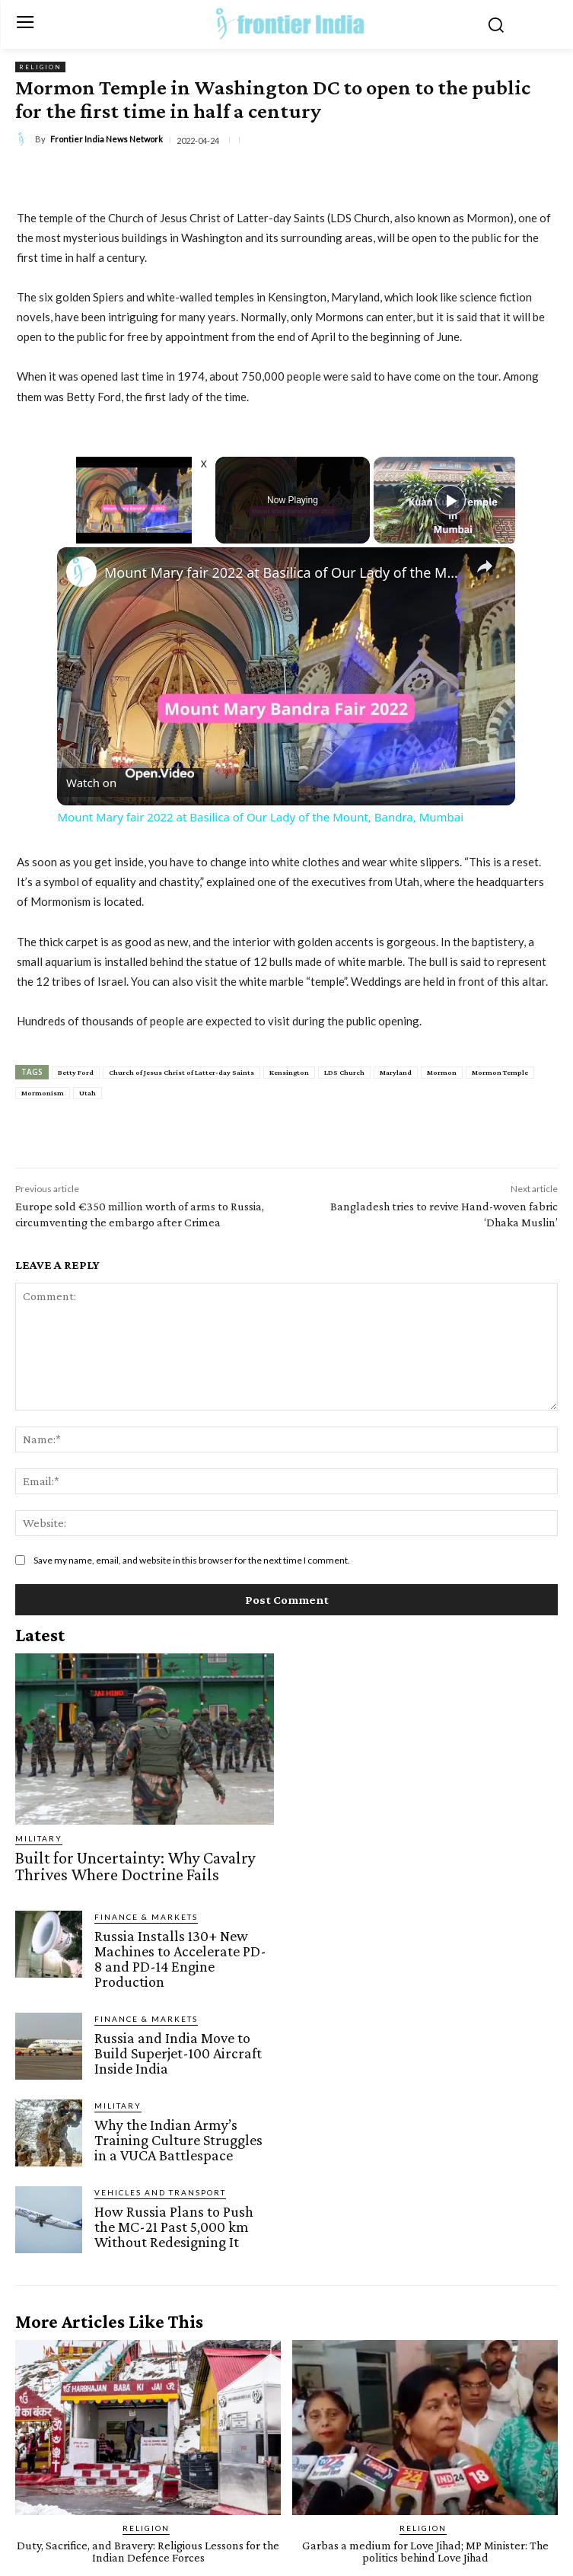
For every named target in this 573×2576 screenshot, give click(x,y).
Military (38, 1838)
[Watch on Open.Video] (130, 781)
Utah (87, 1093)
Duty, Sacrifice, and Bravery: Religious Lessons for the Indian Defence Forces (148, 2551)
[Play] (450, 500)
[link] (81, 571)
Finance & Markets (146, 1916)
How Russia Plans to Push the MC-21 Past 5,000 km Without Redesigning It (173, 2226)
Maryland (396, 1072)
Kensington (289, 1072)
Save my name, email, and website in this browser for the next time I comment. (191, 1560)
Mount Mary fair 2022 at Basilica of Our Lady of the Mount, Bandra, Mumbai (283, 572)
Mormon (442, 1072)
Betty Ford (76, 1072)
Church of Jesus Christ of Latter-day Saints (181, 1072)
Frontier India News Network (106, 139)
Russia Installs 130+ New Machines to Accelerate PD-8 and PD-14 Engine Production (180, 1958)
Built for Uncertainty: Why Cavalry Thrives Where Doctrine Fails (135, 1866)
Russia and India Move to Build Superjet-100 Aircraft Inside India (178, 2053)
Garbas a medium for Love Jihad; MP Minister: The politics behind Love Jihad (425, 2551)
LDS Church (344, 1072)
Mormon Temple (500, 1072)
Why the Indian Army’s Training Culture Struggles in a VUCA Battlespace (178, 2139)
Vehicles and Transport (160, 2192)
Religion (40, 67)
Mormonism (42, 1093)
